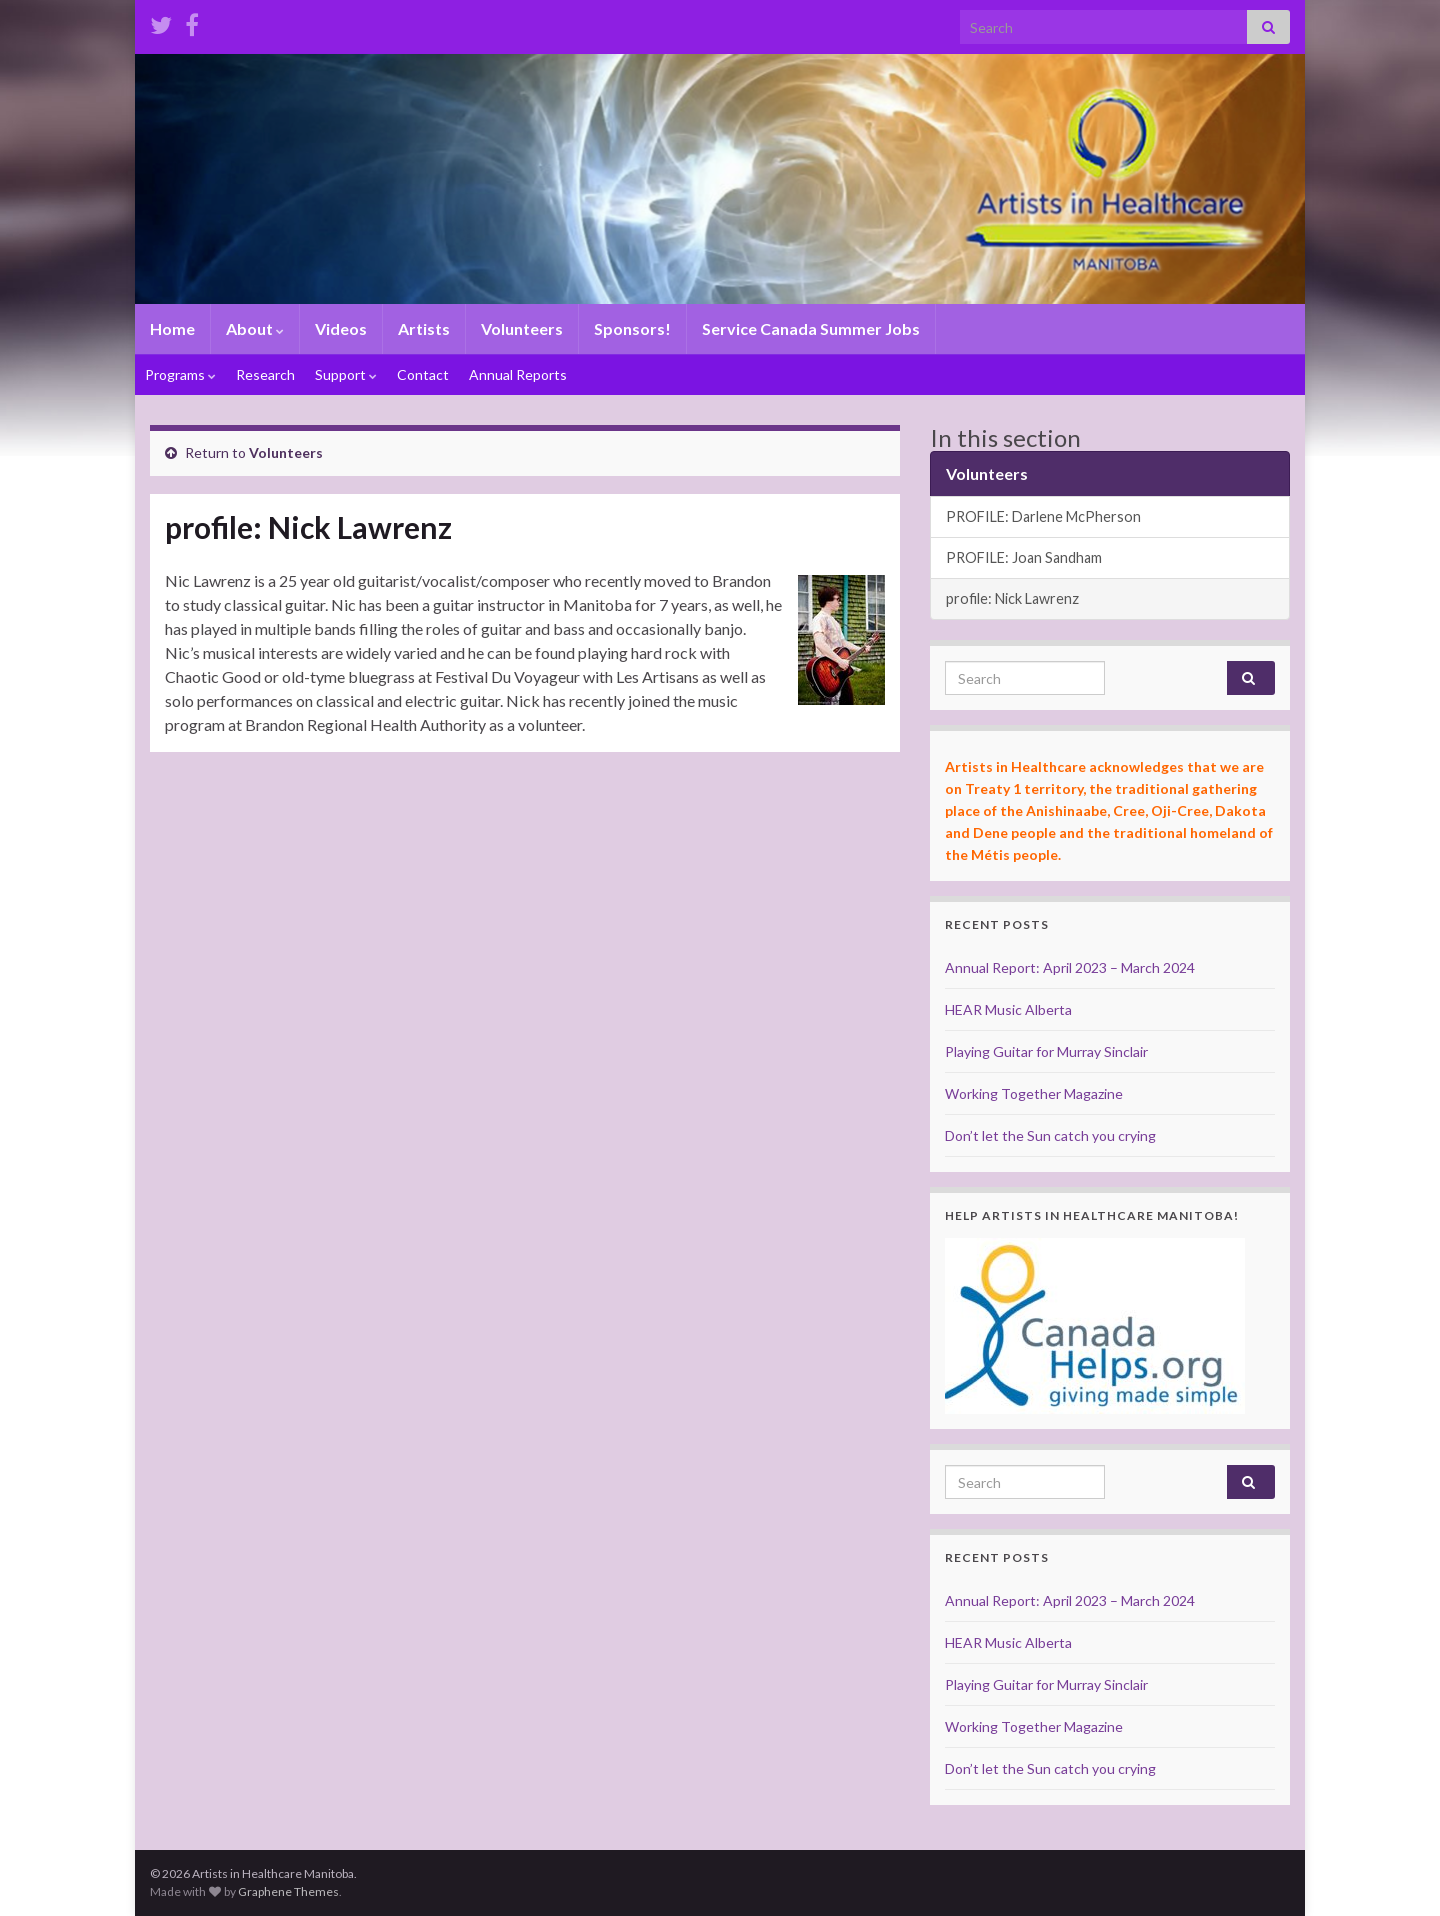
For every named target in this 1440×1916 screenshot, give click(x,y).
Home (172, 328)
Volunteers (522, 328)
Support (346, 374)
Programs (180, 374)
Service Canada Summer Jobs (811, 328)
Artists (424, 328)
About (255, 328)
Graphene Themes (288, 1891)
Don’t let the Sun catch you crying (1050, 1135)
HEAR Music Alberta (1008, 1009)
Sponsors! (632, 328)
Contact (423, 374)
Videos (341, 328)
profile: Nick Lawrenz (1012, 598)
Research (265, 374)
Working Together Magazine (1034, 1093)
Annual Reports (518, 374)
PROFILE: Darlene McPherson (1043, 516)
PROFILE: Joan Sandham (1024, 557)
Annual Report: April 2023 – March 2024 (1070, 967)
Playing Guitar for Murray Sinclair (1046, 1051)
